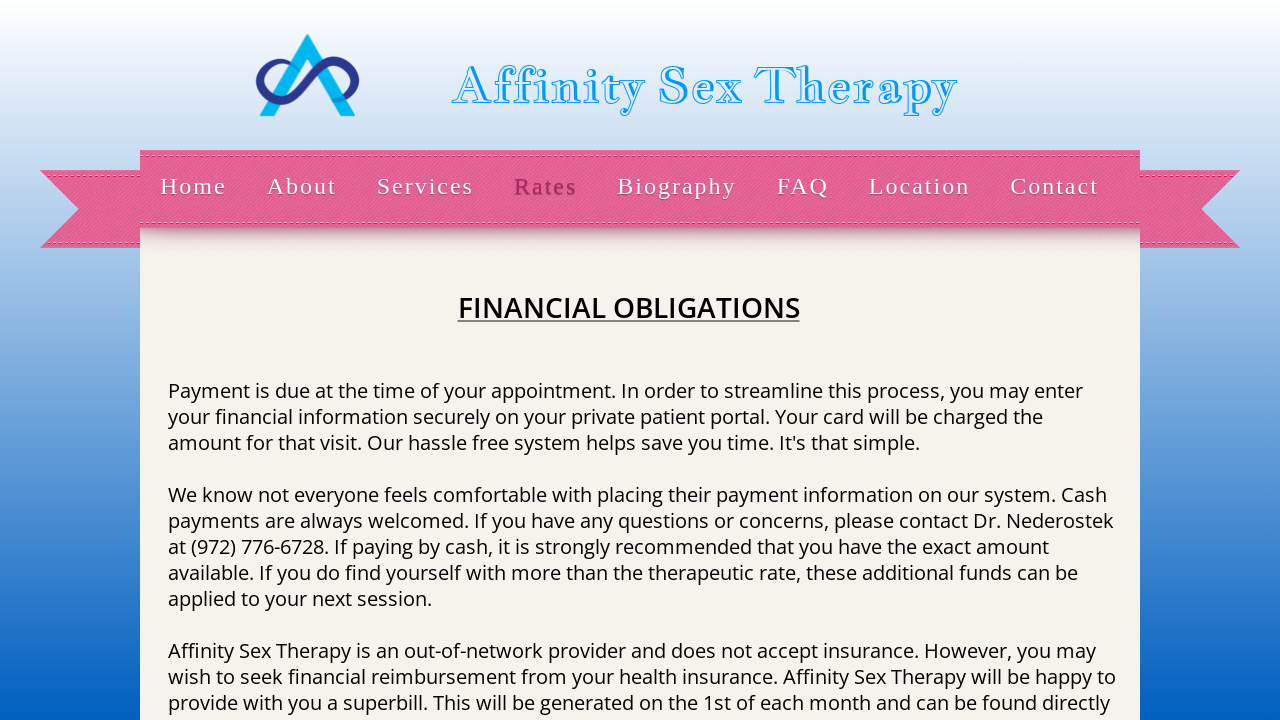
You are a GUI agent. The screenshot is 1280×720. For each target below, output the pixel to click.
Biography (676, 186)
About (302, 186)
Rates (545, 186)
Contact (1054, 186)
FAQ (803, 186)
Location (919, 186)
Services (425, 186)
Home (193, 186)
